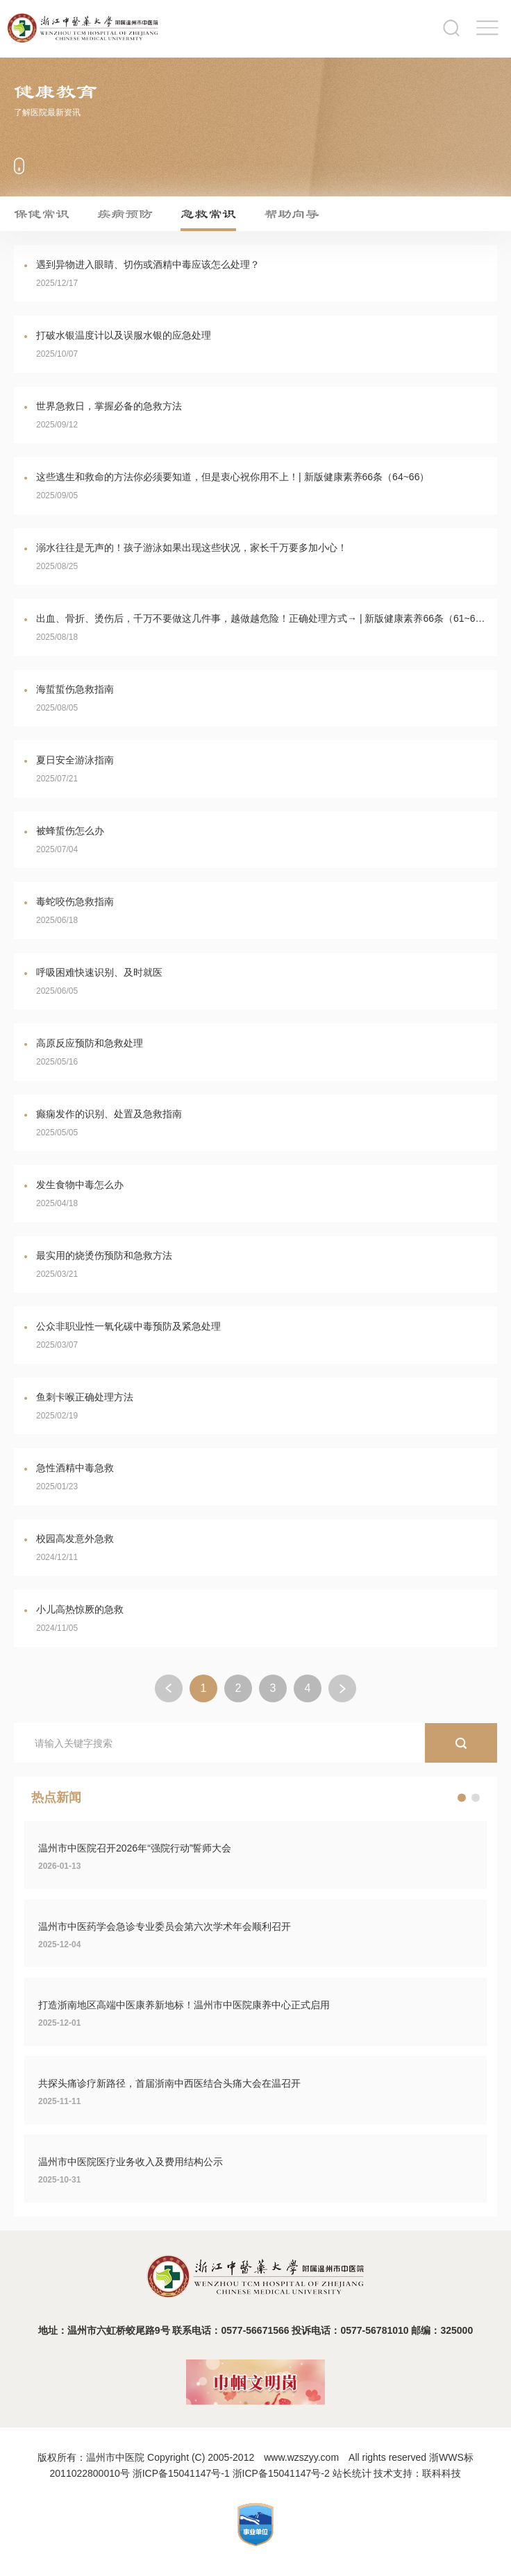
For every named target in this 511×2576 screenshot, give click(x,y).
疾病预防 (125, 214)
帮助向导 (291, 214)
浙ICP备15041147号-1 (181, 2473)
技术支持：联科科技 (417, 2473)
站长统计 (352, 2473)
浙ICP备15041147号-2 (281, 2473)
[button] (462, 1798)
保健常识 (41, 214)
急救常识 (208, 214)
